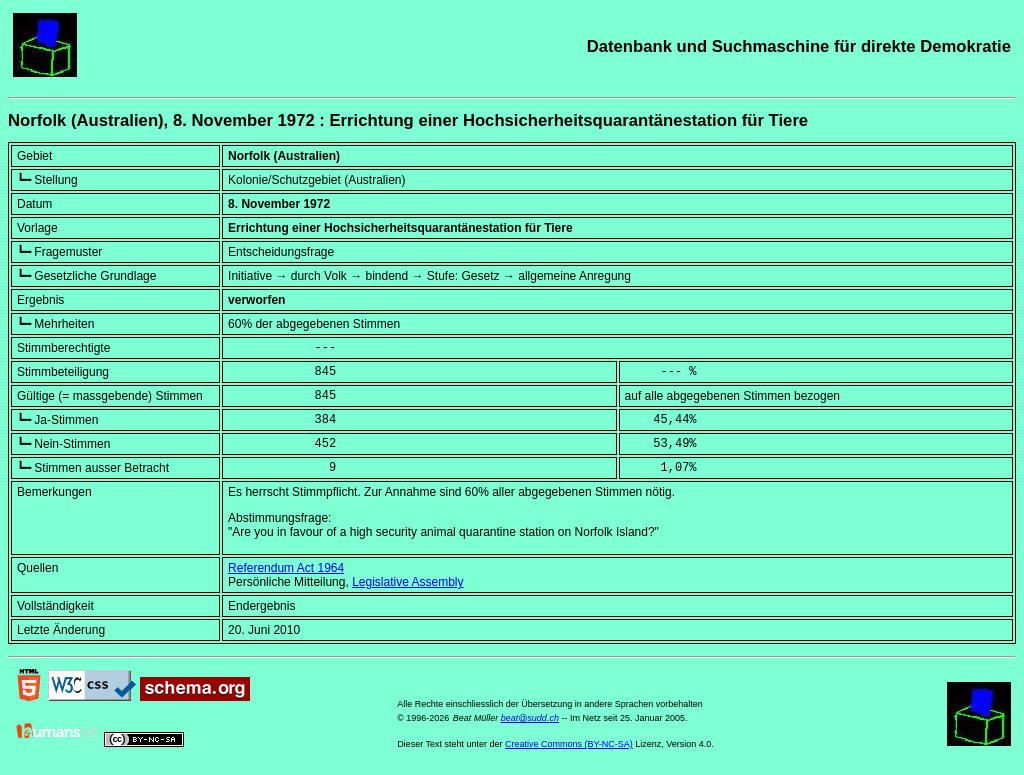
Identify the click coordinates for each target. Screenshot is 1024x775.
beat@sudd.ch (530, 718)
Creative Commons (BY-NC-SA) (569, 744)
